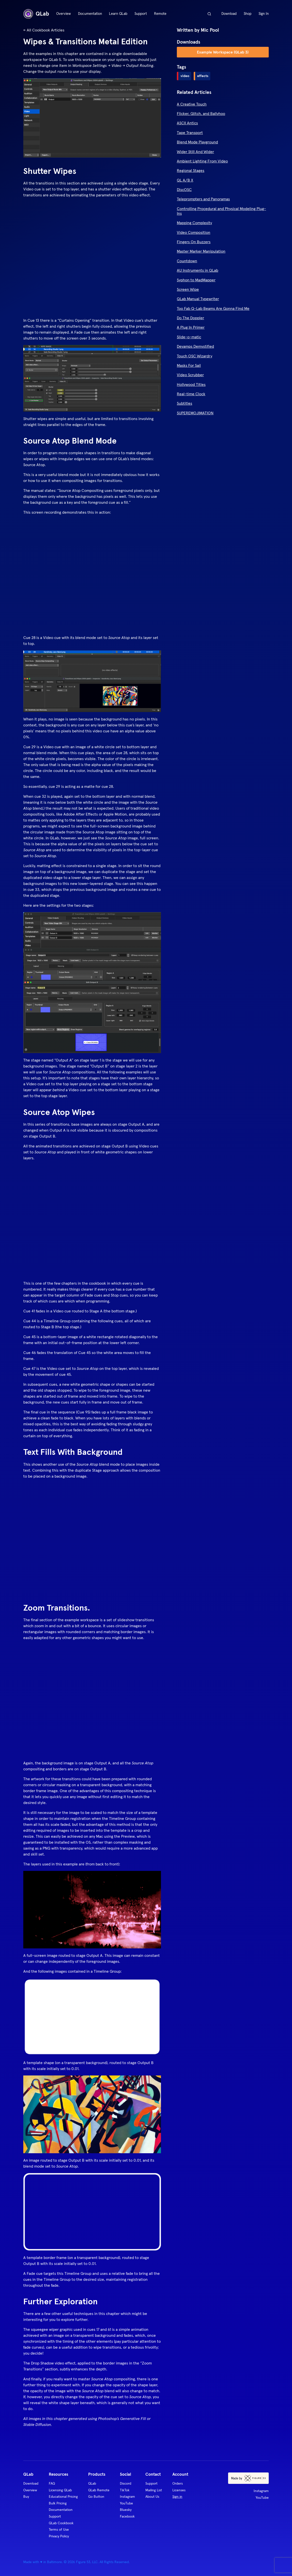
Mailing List (153, 2490)
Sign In (264, 13)
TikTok (125, 2490)
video (185, 76)
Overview (63, 13)
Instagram (127, 2496)
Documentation (90, 13)
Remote (160, 13)
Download (229, 13)
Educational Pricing (63, 2496)
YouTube (126, 2503)
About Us (152, 2496)
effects (202, 76)
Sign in (177, 2496)
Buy (26, 2496)
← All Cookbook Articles (43, 29)
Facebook (127, 2516)
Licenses (179, 2490)
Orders (177, 2483)
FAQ (52, 2483)
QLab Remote (98, 2490)
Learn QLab (118, 13)
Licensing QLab (60, 2490)
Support (140, 13)
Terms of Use (59, 2529)
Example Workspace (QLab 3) (222, 52)
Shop (247, 13)
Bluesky (126, 2509)
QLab (36, 14)
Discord (125, 2483)
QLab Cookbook (61, 2523)
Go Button (96, 2496)
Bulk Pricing (58, 2503)
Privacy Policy (59, 2536)
